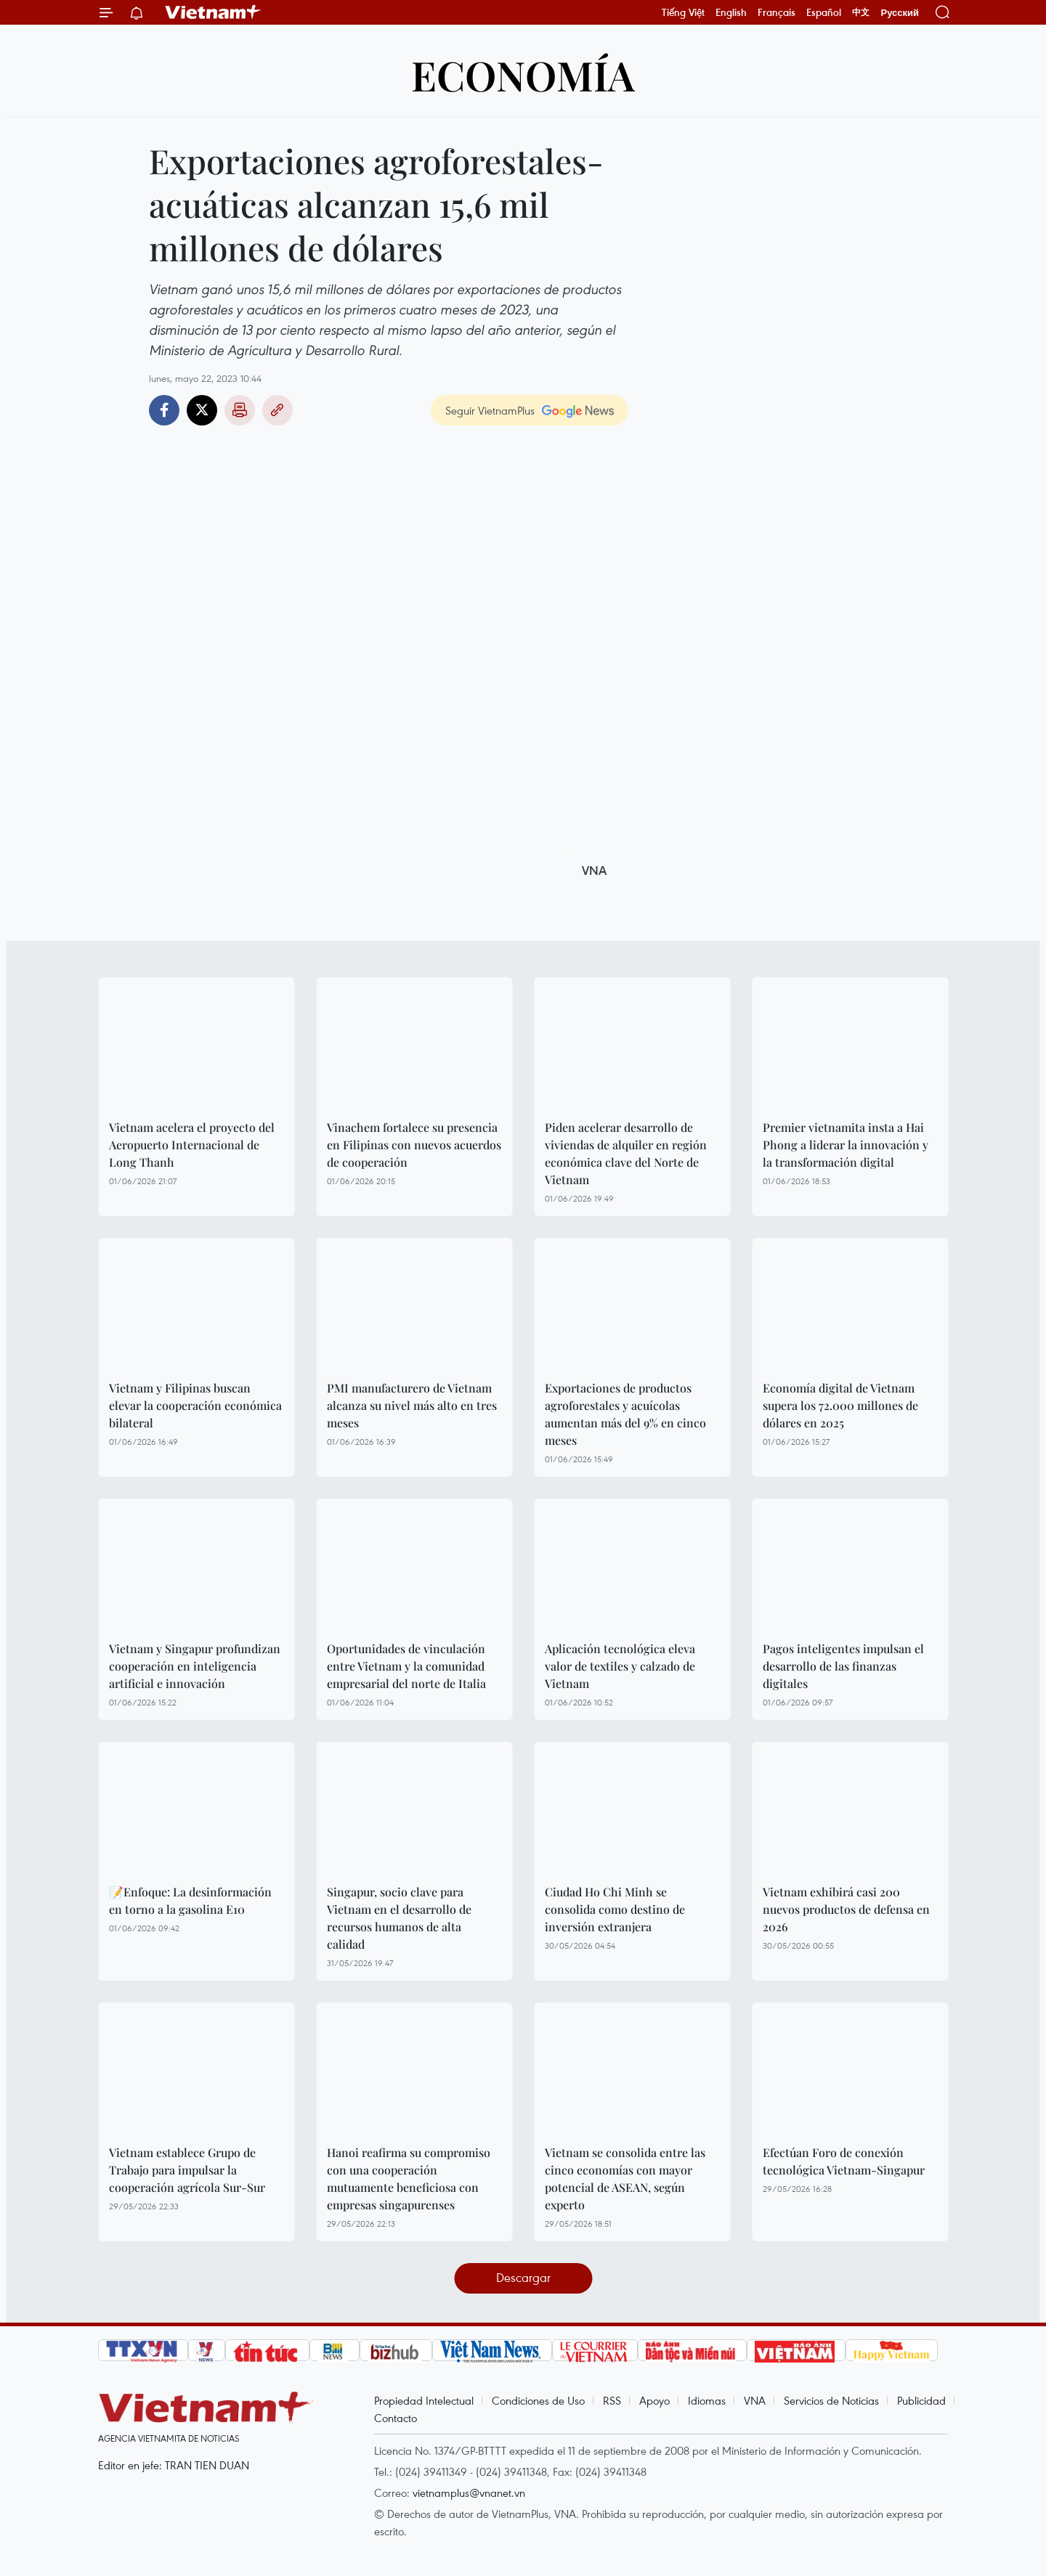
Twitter (202, 410)
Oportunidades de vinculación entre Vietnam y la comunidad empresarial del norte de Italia (406, 1666)
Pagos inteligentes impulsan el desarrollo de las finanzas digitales (843, 1666)
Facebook (164, 410)
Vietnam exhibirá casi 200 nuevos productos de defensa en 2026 (846, 1909)
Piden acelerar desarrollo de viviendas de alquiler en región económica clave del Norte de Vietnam (626, 1153)
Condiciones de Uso (538, 2400)
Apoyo (654, 2400)
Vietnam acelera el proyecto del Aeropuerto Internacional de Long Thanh (192, 1145)
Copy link (277, 410)
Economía (523, 74)
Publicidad (921, 2400)
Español (823, 12)
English (731, 12)
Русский (899, 12)
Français (776, 12)
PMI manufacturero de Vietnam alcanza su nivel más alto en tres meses (412, 1405)
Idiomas (707, 2400)
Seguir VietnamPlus (490, 410)
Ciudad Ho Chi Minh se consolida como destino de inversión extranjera (615, 1909)
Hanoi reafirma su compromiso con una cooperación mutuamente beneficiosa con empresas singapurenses (408, 2178)
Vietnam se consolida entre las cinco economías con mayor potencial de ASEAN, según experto (625, 2178)
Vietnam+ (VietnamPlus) (213, 12)
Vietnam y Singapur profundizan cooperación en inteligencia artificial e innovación (194, 1666)
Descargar (523, 2277)
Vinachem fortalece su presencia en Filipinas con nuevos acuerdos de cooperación (414, 1145)
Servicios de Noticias (831, 2400)
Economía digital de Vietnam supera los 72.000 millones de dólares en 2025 (840, 1405)
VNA (755, 2400)
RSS (612, 2400)
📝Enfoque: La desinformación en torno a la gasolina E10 (190, 1900)
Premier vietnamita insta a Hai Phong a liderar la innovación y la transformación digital (845, 1145)
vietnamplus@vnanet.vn (469, 2492)
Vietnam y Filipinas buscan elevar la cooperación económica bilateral (195, 1405)
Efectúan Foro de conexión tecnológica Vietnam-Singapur (844, 2161)
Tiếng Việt (683, 12)
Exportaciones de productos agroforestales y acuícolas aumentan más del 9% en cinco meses (625, 1414)
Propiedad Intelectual (424, 2400)
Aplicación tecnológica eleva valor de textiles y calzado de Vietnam (620, 1666)
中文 (860, 12)
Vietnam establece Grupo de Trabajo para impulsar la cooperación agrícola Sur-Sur (187, 2170)
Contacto (395, 2417)
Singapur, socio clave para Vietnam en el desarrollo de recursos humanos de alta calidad (399, 1918)
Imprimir (239, 410)
